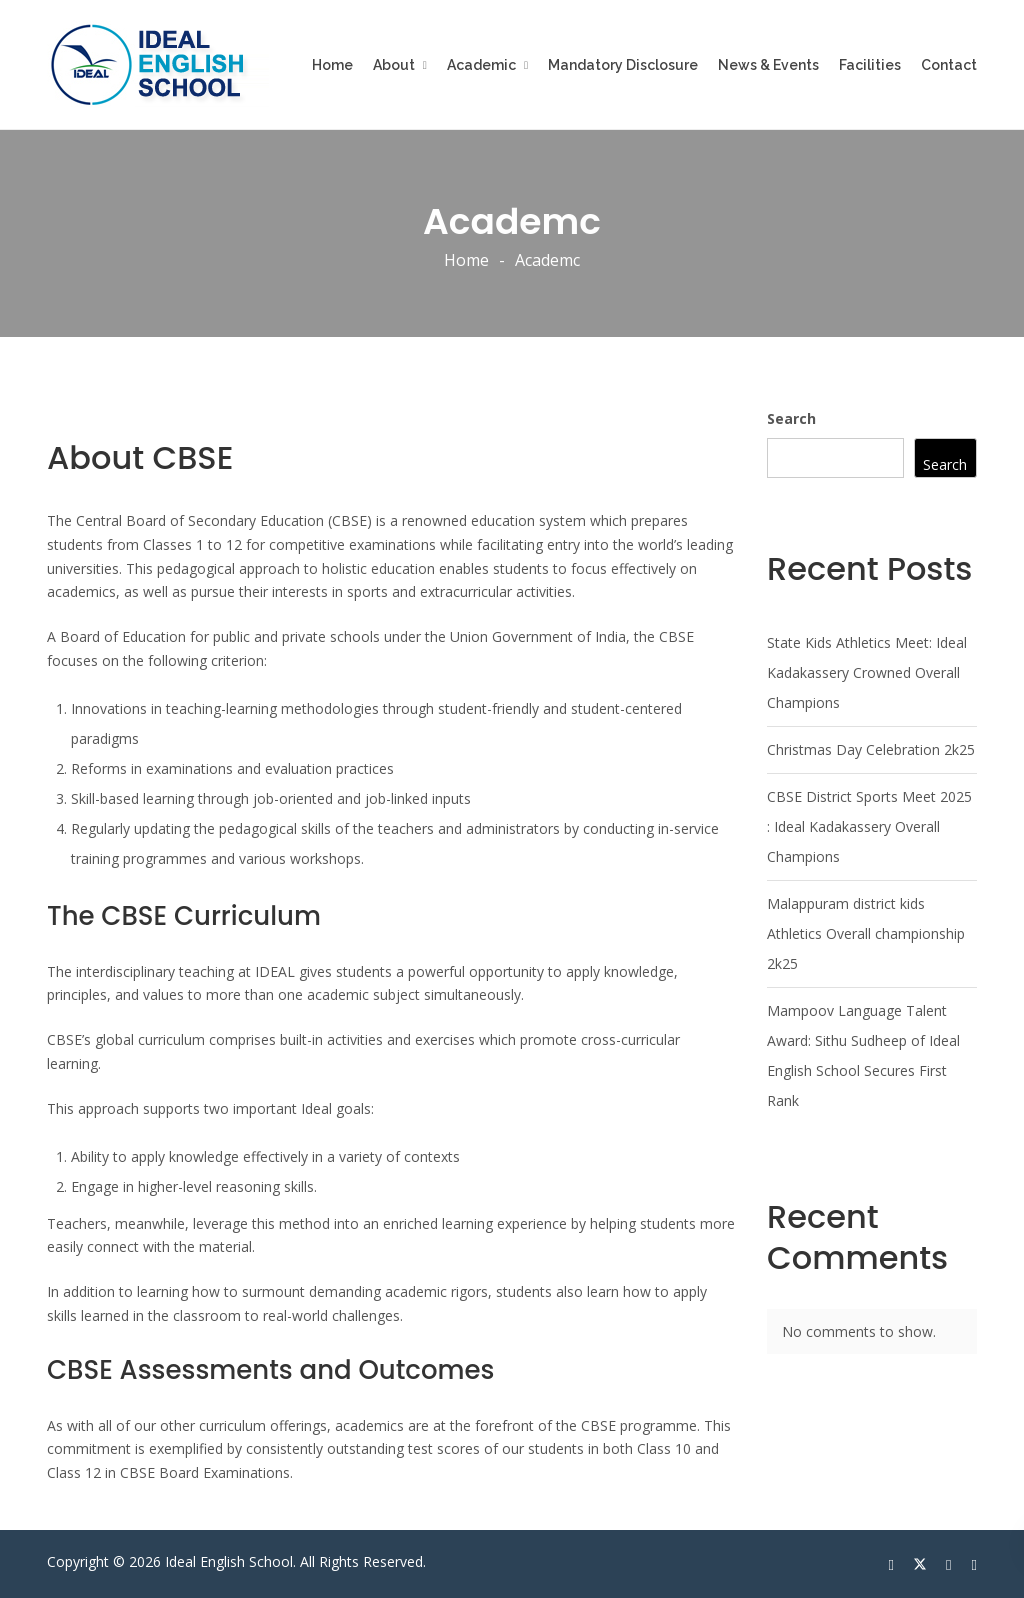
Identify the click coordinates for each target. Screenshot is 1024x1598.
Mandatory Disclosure (623, 65)
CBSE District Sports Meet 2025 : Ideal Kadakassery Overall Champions (869, 826)
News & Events (768, 65)
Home (332, 65)
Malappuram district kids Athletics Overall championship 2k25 (866, 933)
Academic (481, 65)
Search (791, 418)
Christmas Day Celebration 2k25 (871, 749)
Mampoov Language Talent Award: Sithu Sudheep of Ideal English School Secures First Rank (863, 1055)
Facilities (870, 65)
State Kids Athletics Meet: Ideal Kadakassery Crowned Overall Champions (867, 672)
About (394, 65)
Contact (949, 65)
